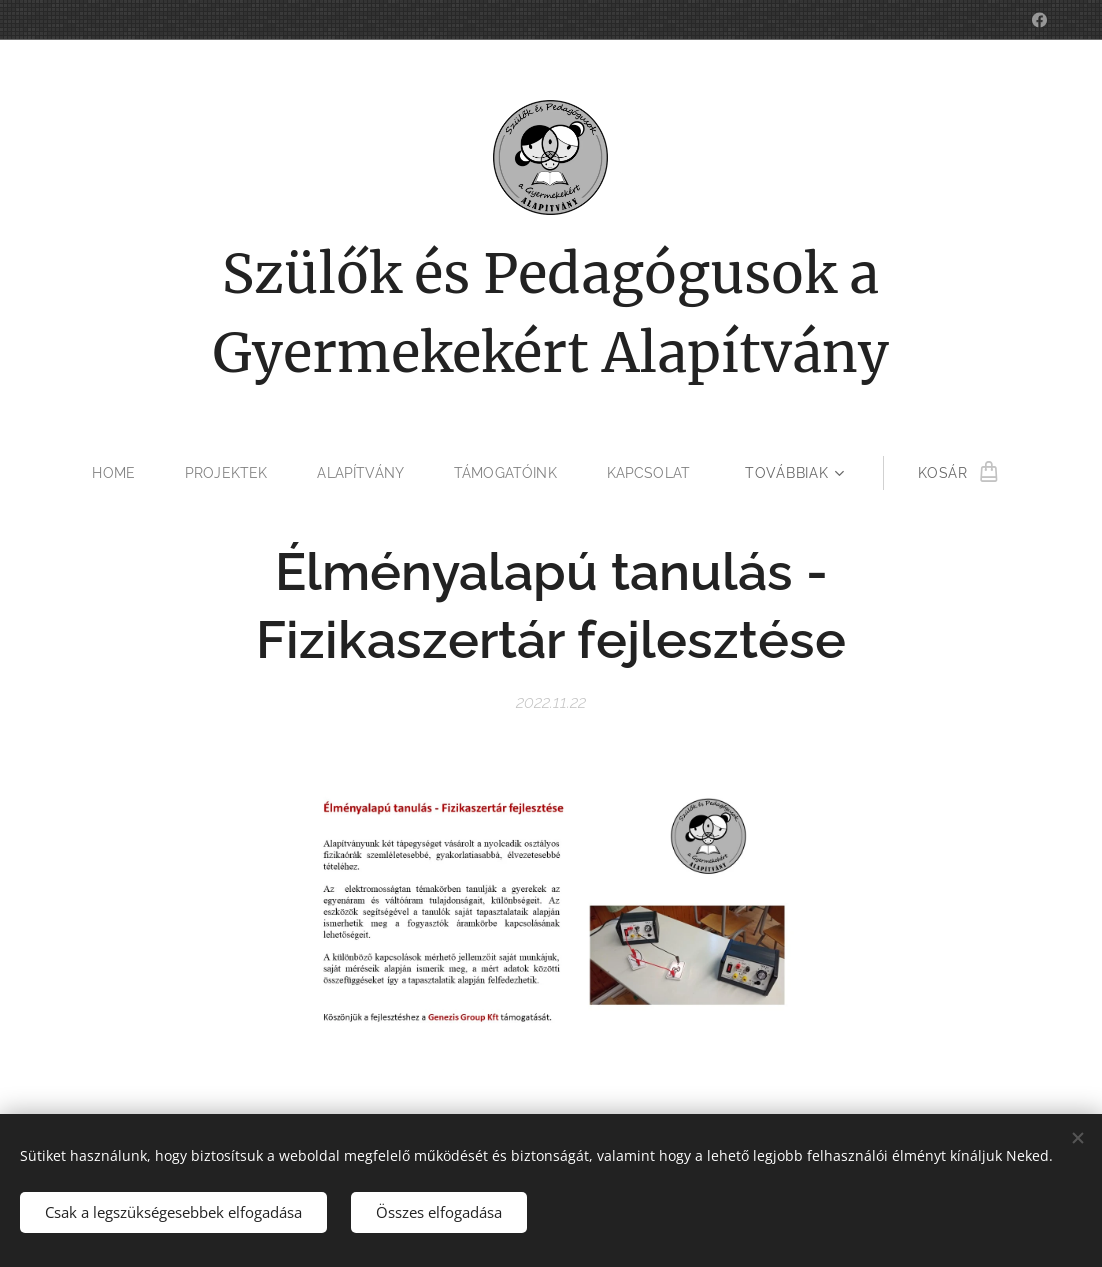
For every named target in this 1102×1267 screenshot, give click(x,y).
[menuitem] (116, 473)
